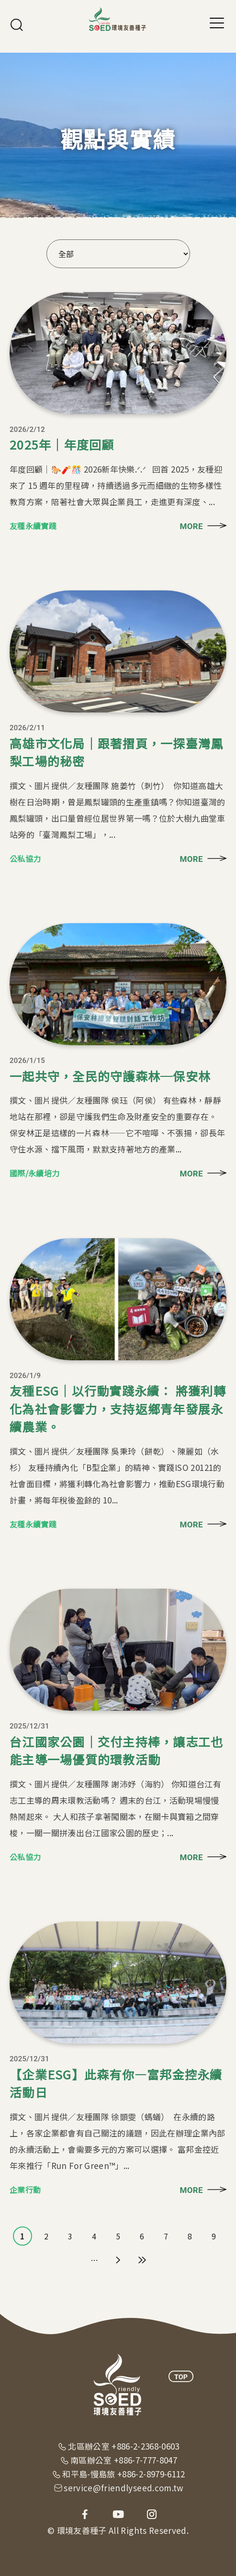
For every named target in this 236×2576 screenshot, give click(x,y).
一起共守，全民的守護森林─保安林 (110, 1076)
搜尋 (17, 25)
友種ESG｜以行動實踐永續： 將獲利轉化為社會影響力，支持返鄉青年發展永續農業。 (118, 1408)
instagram (151, 2514)
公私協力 (25, 858)
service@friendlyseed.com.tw (123, 2488)
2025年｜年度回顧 (62, 444)
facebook (84, 2514)
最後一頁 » (142, 2260)
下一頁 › (118, 2260)
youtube (118, 2514)
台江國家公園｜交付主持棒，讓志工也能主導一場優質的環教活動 (116, 1750)
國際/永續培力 (34, 1173)
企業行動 (25, 2189)
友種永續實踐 (33, 525)
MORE (191, 526)
